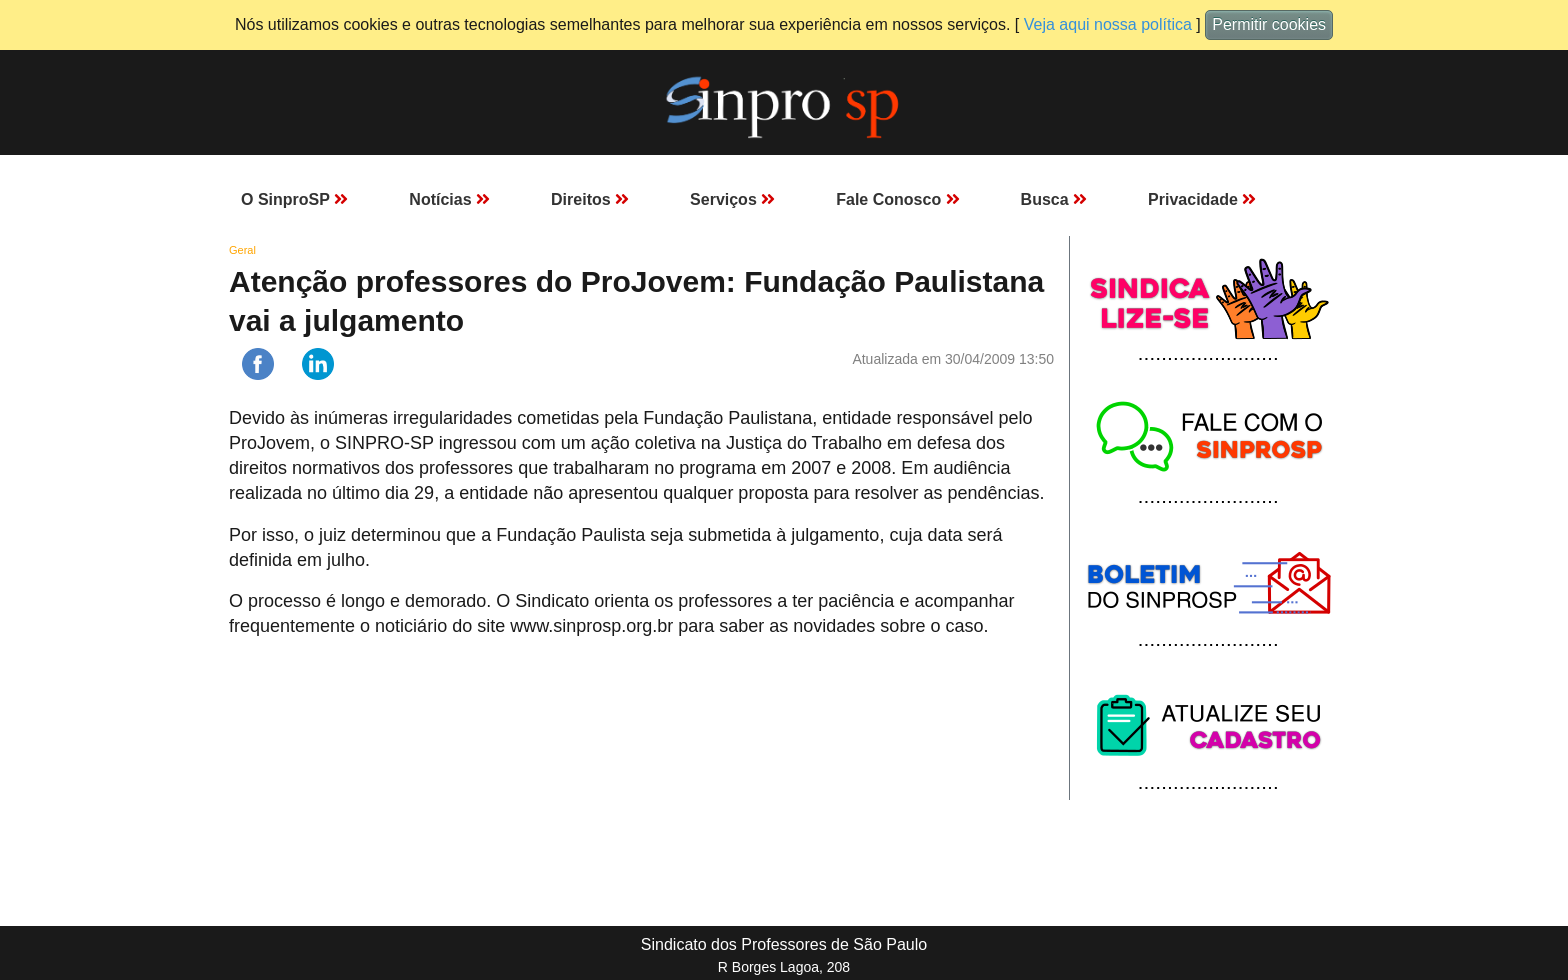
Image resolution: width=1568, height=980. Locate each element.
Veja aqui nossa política (1108, 24)
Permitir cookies (1269, 24)
